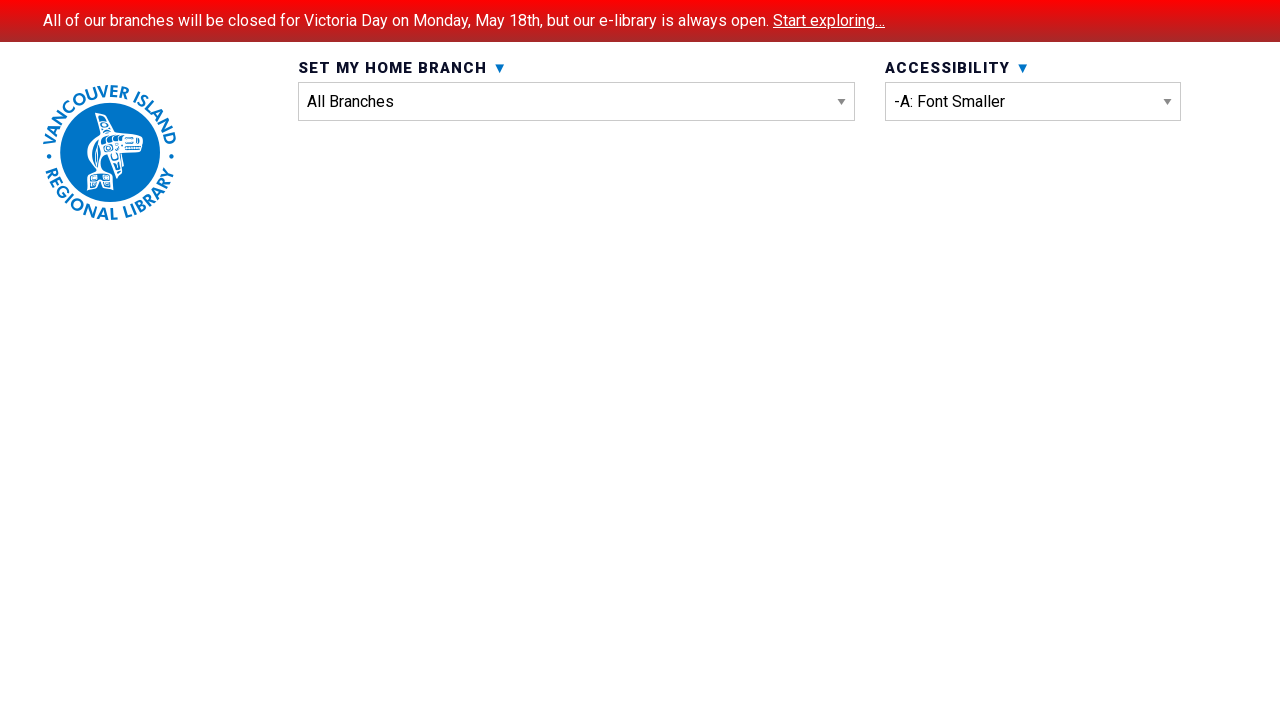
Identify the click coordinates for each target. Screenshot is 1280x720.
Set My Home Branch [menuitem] (576, 138)
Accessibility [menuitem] (1033, 138)
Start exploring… (829, 20)
